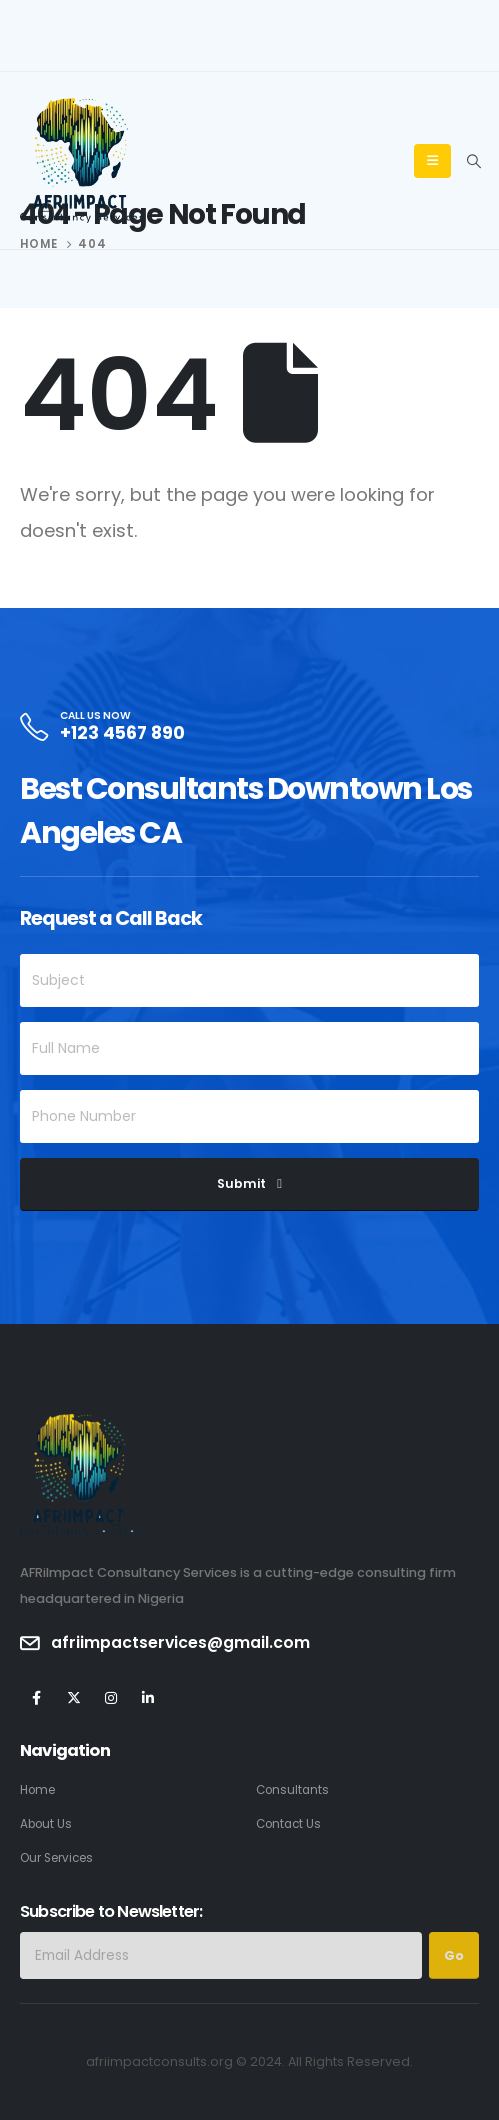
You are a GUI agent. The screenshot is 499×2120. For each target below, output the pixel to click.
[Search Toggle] (473, 161)
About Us (46, 1824)
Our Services (56, 1858)
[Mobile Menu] (432, 161)
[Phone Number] (249, 1116)
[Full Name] (249, 1048)
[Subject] (249, 980)
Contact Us (288, 1824)
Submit (241, 1183)
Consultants (292, 1790)
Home (37, 1790)
